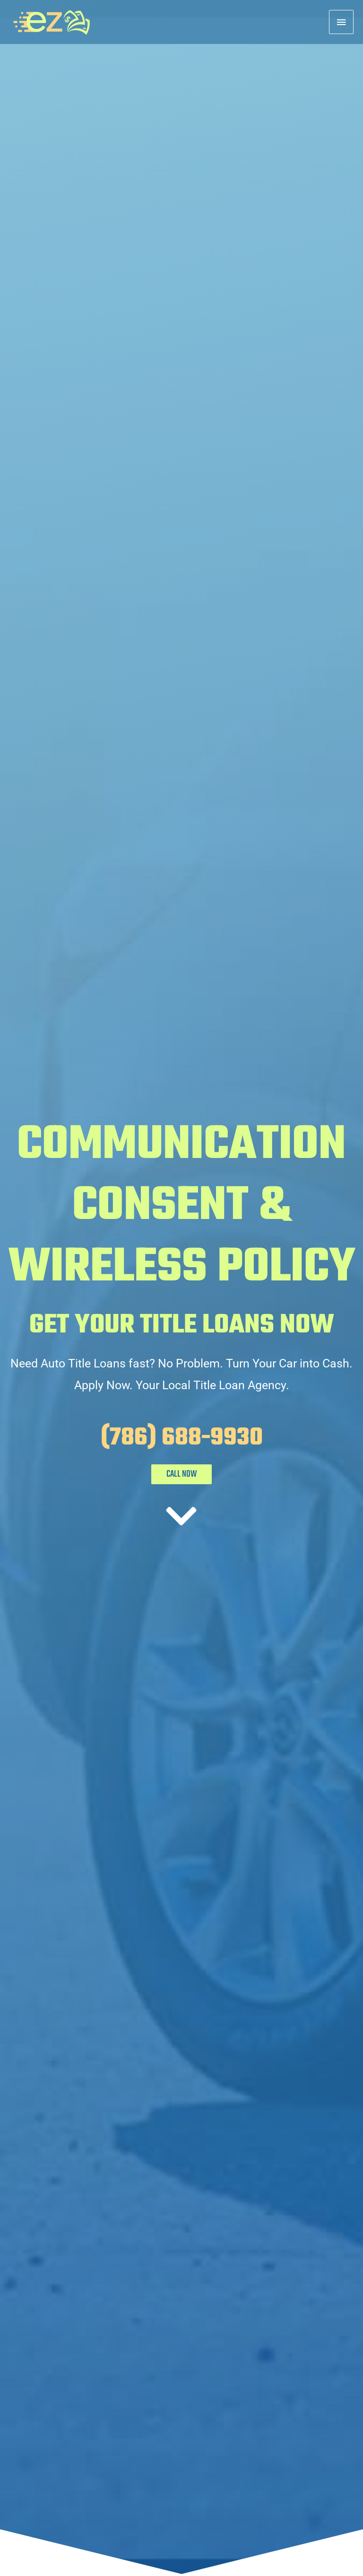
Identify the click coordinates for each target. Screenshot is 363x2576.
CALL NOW (181, 1474)
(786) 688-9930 (181, 1437)
